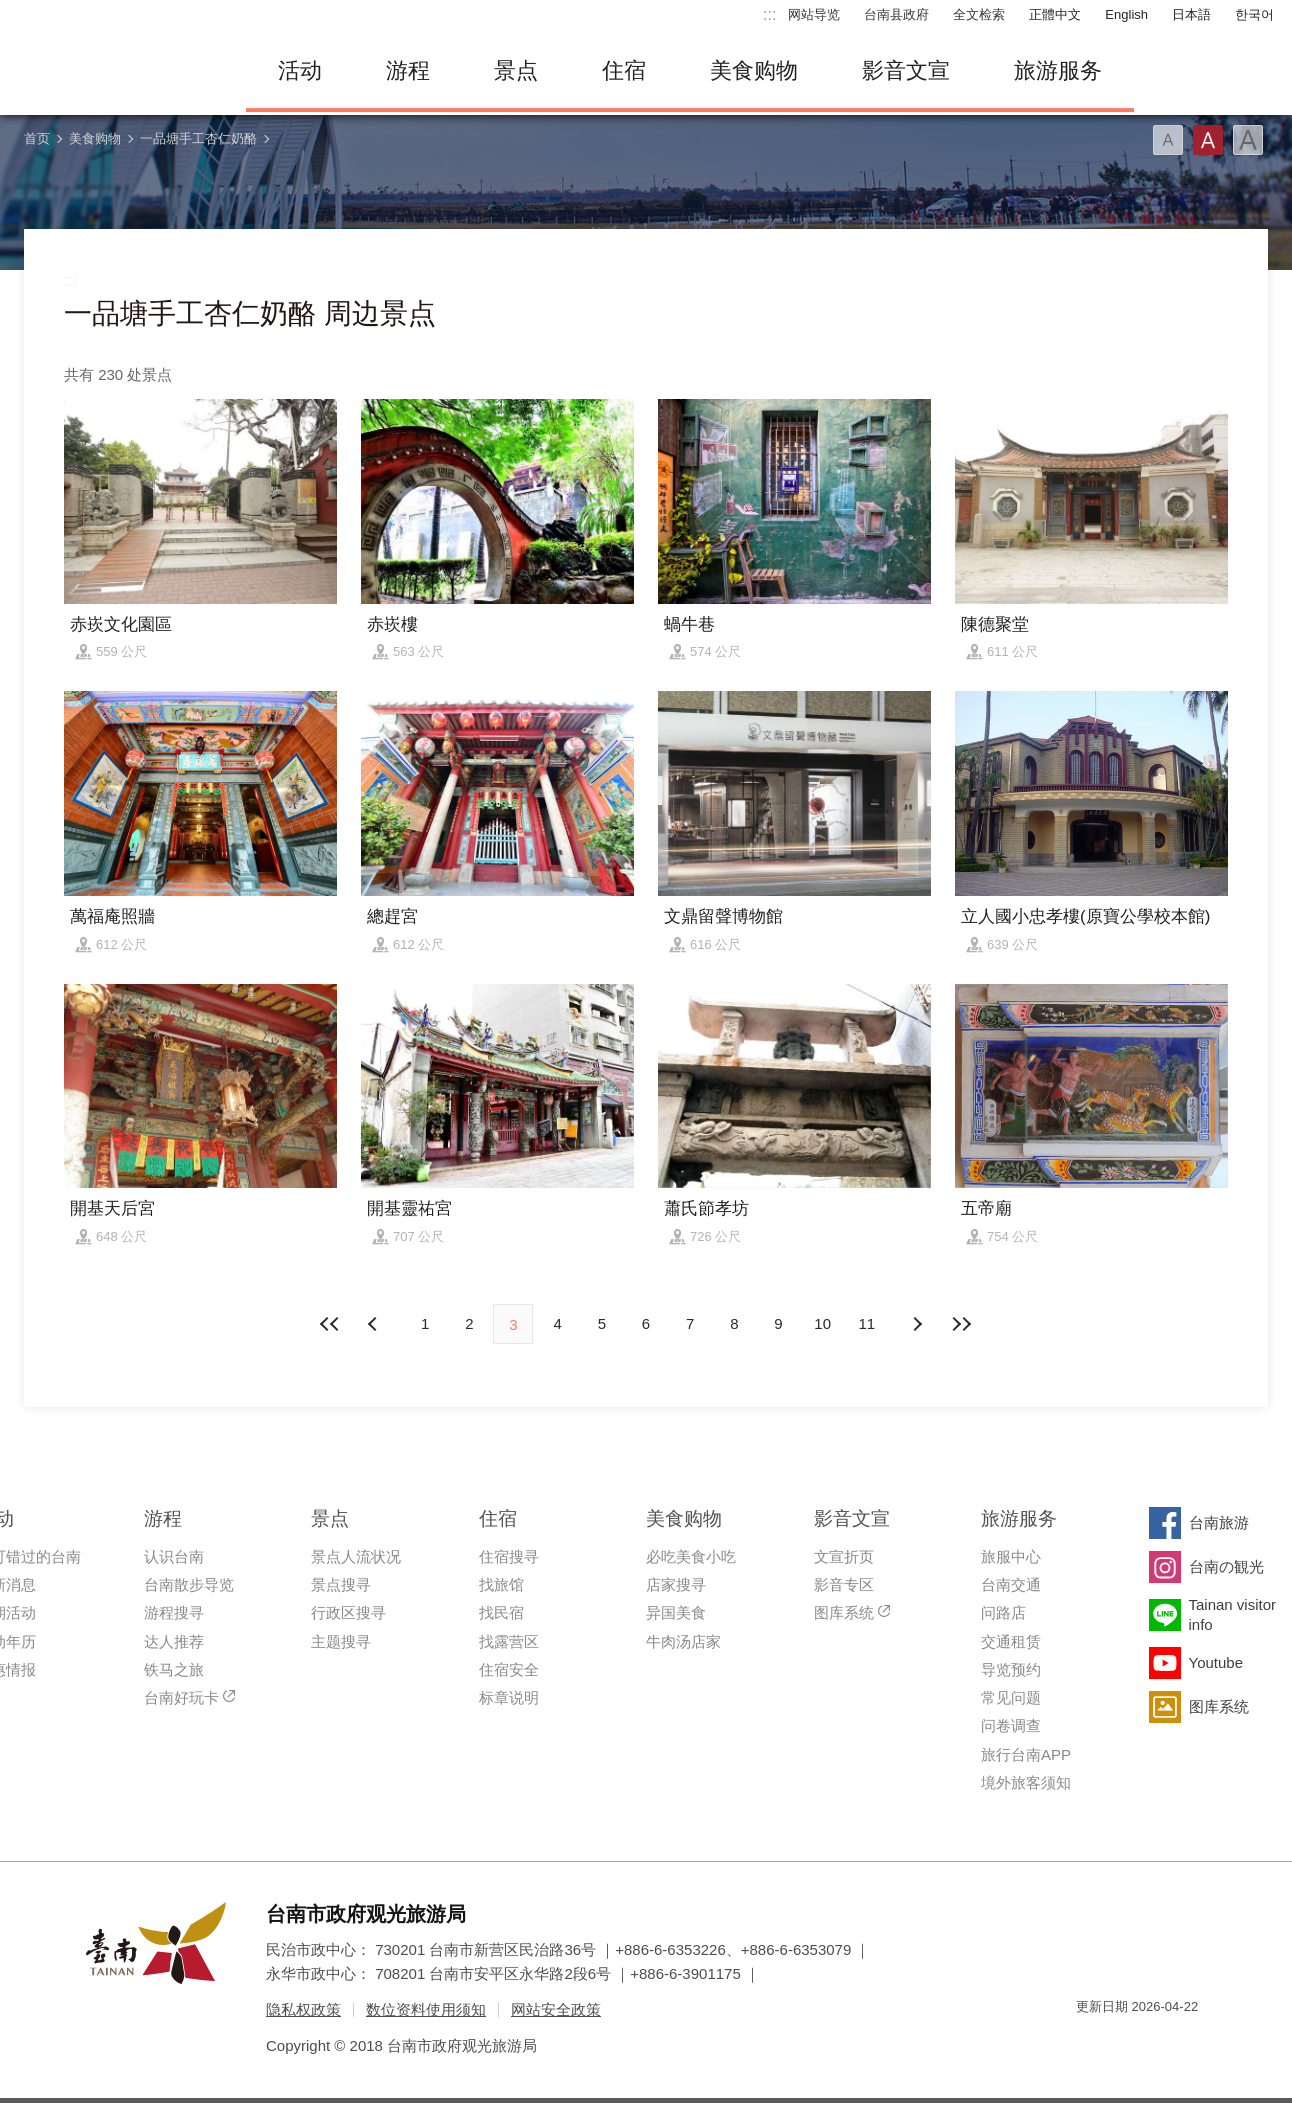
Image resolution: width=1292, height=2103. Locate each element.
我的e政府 (1091, 2042)
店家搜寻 (676, 1584)
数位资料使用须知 (426, 2009)
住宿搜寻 (509, 1556)
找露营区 (509, 1641)
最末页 (961, 1324)
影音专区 (844, 1584)
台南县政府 (896, 14)
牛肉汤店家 (683, 1641)
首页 (37, 138)
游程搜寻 (174, 1612)
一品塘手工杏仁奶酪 (198, 138)
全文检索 (979, 14)
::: (769, 14)
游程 (408, 70)
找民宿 (501, 1612)
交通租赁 (1011, 1641)
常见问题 (1011, 1697)
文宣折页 (844, 1556)
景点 (516, 70)
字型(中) (1208, 140)
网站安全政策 (556, 2009)
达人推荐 (174, 1641)
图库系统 (844, 1612)
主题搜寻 (341, 1641)
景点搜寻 (341, 1584)
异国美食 (676, 1612)
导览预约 (1011, 1669)
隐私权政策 (303, 2009)
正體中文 (1055, 14)
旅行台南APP (1026, 1754)
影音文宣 (906, 70)
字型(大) (1248, 140)
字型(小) (1168, 140)
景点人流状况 (356, 1556)
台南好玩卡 (181, 1697)
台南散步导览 (189, 1584)
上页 (917, 1324)
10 (822, 1323)
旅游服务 (1058, 70)
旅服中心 (1011, 1556)
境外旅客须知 (1026, 1782)
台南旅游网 (116, 71)
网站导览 (814, 14)
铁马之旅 (174, 1669)
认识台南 (174, 1556)
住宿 (624, 70)
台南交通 (1011, 1584)
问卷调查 (1011, 1725)
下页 (375, 1324)
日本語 (1191, 14)
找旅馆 (501, 1584)
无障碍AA (1162, 2042)
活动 (300, 70)
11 (867, 1323)
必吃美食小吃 (691, 1556)
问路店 (1003, 1612)
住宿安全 (509, 1669)
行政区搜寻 (348, 1612)
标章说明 (509, 1697)
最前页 (331, 1324)
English (1126, 14)
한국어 (1254, 14)
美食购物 (754, 70)
